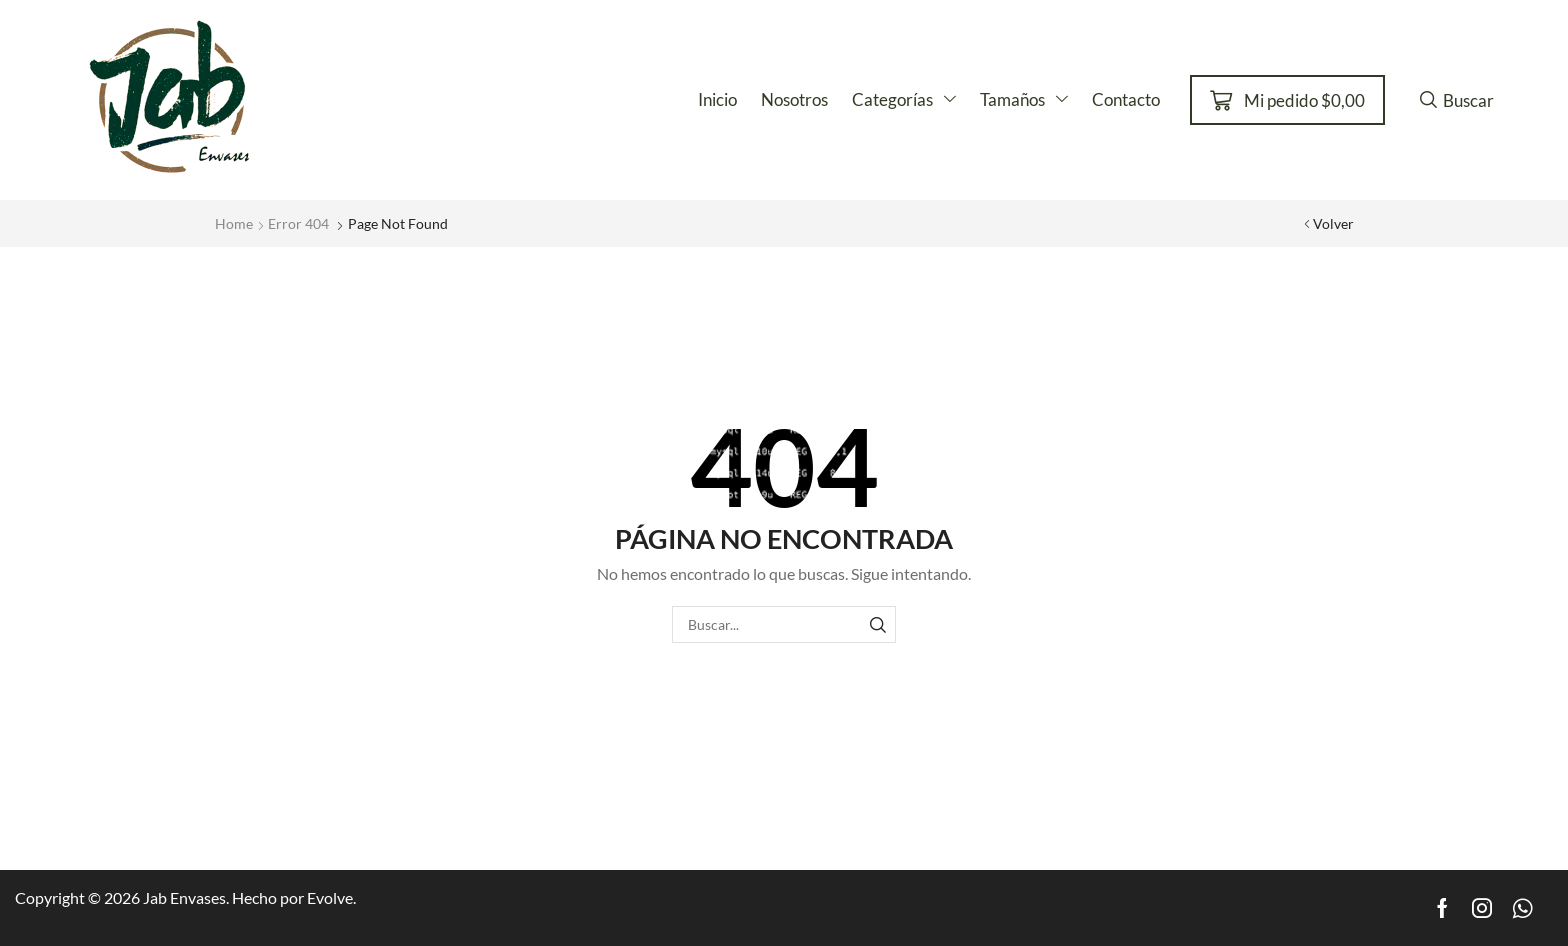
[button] (1287, 100)
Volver (1333, 223)
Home (234, 223)
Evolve (330, 897)
